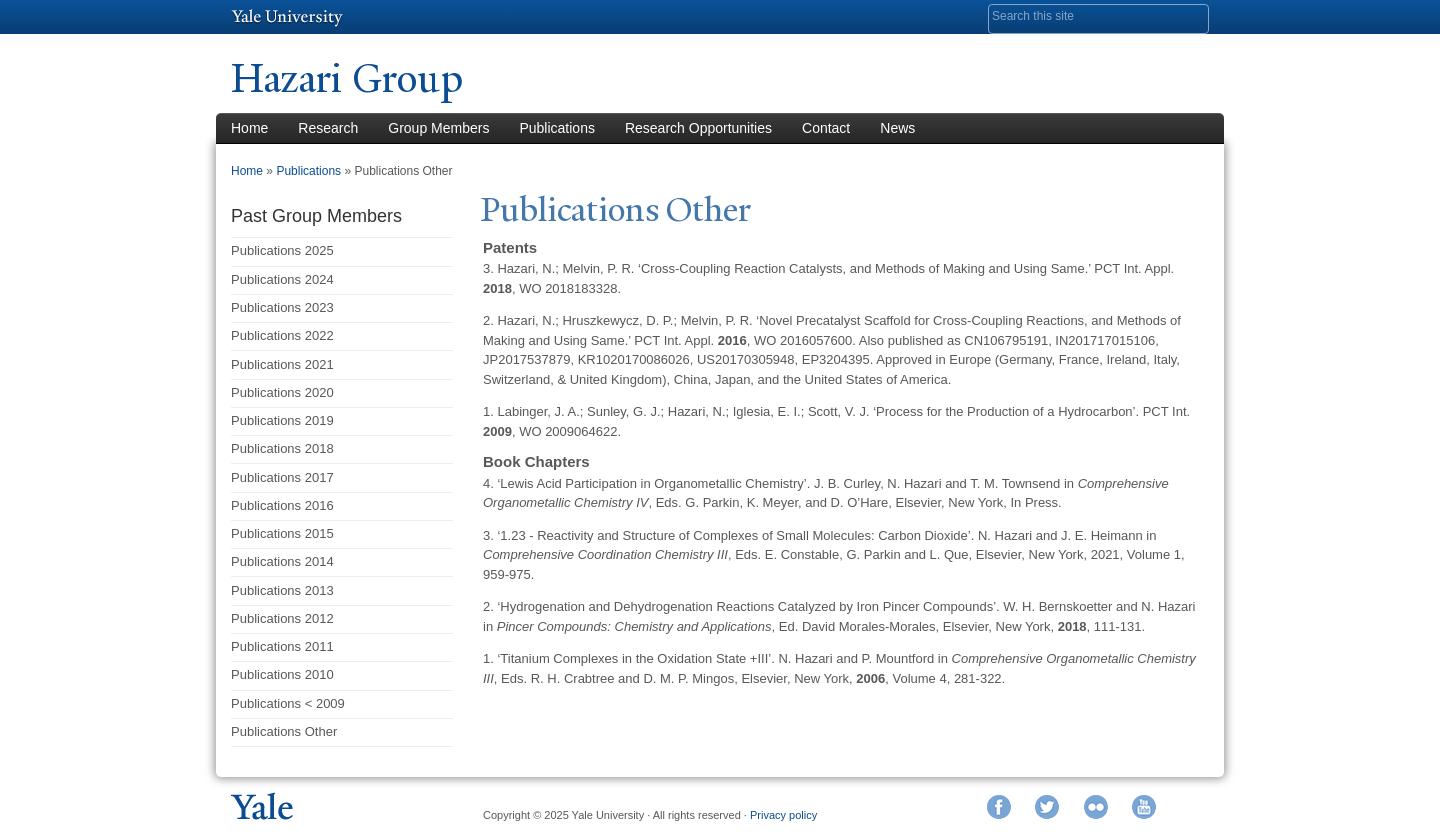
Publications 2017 (282, 477)
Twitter (1047, 807)
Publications (557, 128)
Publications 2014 (282, 561)
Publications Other (284, 731)
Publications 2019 (282, 420)
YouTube (1144, 807)
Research (328, 128)
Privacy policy (783, 815)
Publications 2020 (282, 392)
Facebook (999, 807)
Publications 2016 (282, 505)
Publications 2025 (282, 250)
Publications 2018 (282, 448)
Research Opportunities (698, 128)
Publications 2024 (282, 279)
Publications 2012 (282, 618)
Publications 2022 (282, 335)
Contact (826, 128)
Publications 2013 (282, 590)
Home (249, 128)
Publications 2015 (282, 533)
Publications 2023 (282, 307)
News (897, 128)
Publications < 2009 (288, 703)
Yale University (287, 17)
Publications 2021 (282, 364)
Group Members (438, 128)
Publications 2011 (282, 646)
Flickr (1096, 807)
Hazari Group (347, 78)
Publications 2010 (282, 674)
